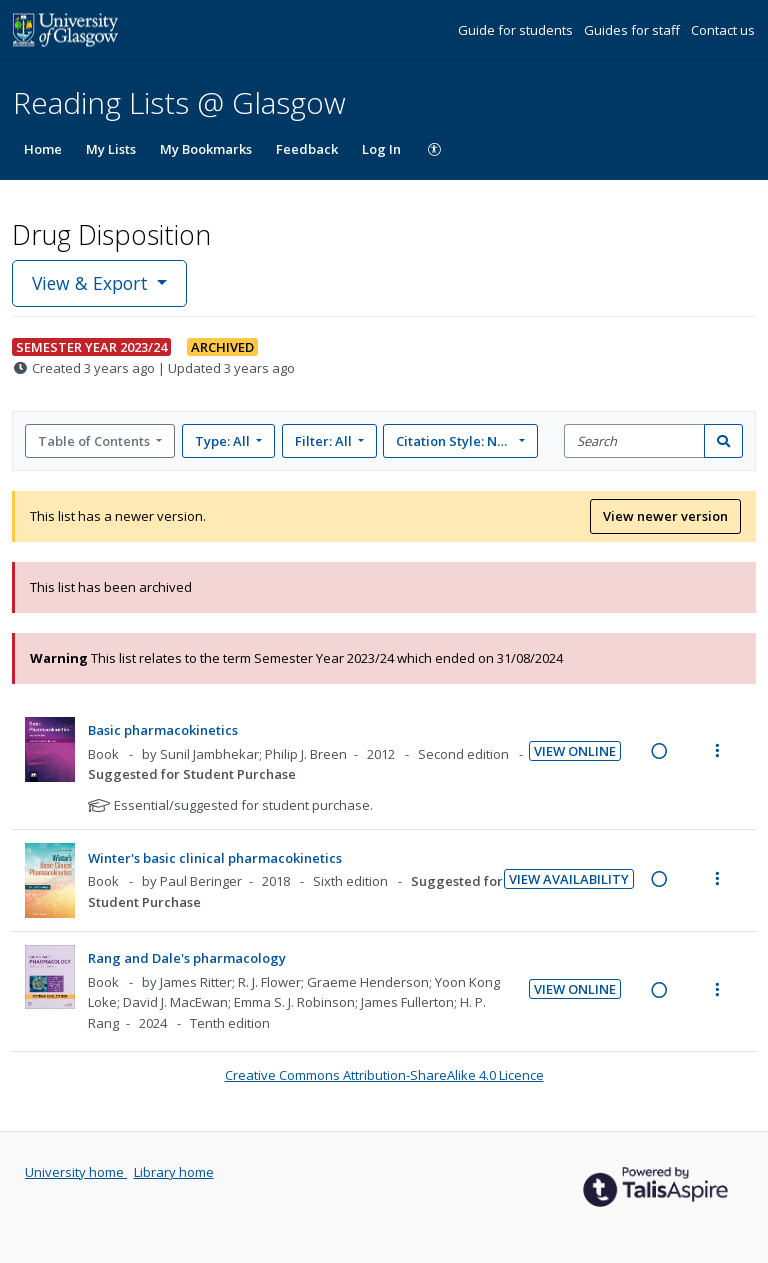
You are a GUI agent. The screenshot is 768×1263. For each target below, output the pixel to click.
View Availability (569, 879)
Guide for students (517, 30)
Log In (381, 149)
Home (43, 149)
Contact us (723, 30)
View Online (575, 751)
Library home (174, 1172)
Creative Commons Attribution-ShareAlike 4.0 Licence (384, 1075)
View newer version (665, 516)
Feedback (307, 149)
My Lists (111, 149)
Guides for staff (633, 30)
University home (76, 1172)
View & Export (92, 283)
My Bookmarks (206, 149)
